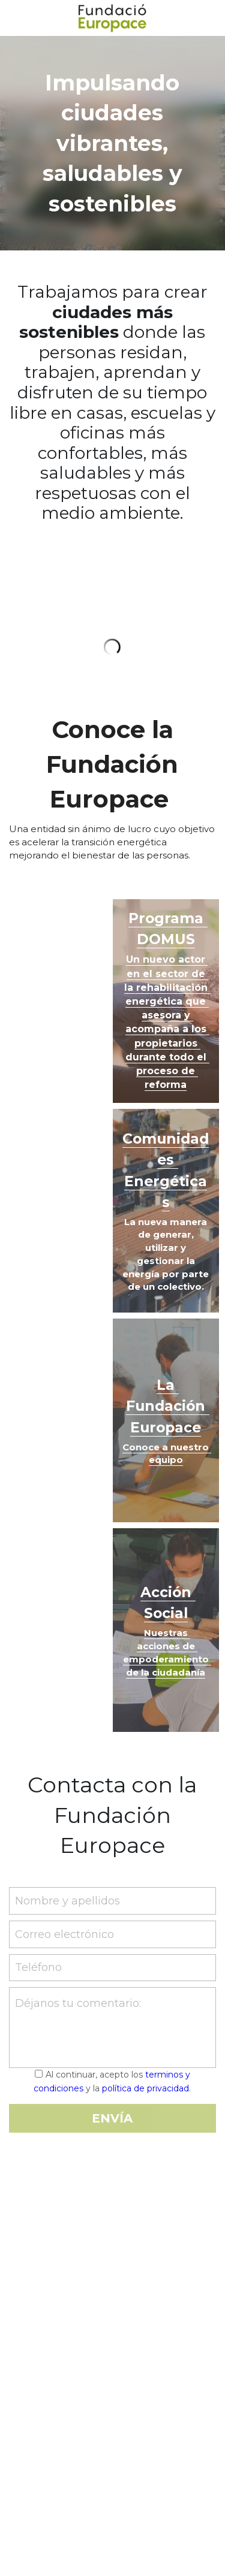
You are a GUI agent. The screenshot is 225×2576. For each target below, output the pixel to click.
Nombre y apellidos (67, 1900)
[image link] (112, 17)
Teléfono (38, 1967)
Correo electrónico (64, 1933)
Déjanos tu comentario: (78, 2003)
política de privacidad (145, 2088)
